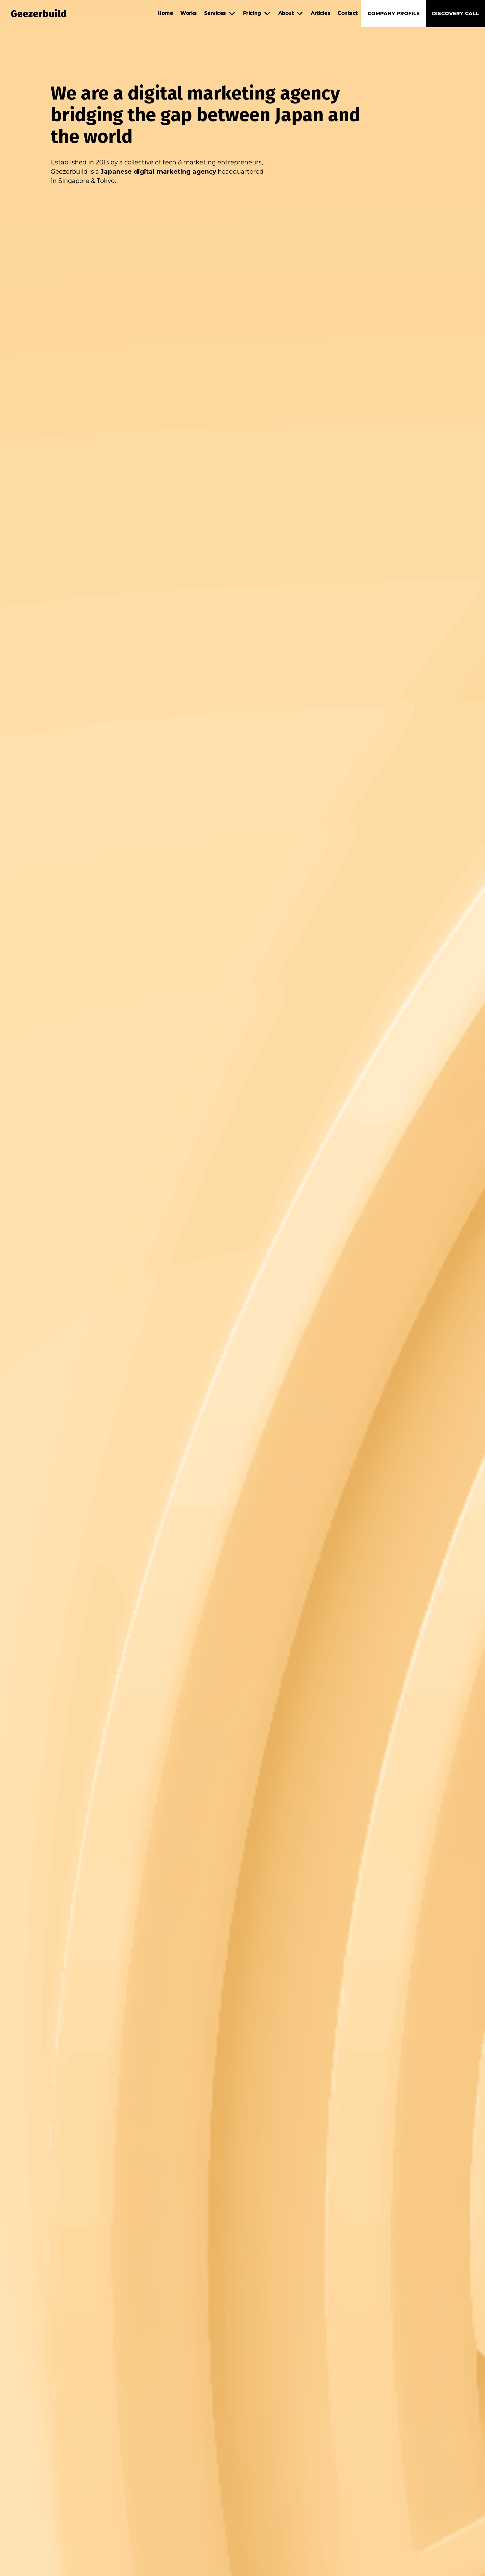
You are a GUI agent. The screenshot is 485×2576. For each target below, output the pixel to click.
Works (188, 13)
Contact (347, 13)
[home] (34, 13)
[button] (220, 13)
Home (165, 13)
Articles (320, 13)
